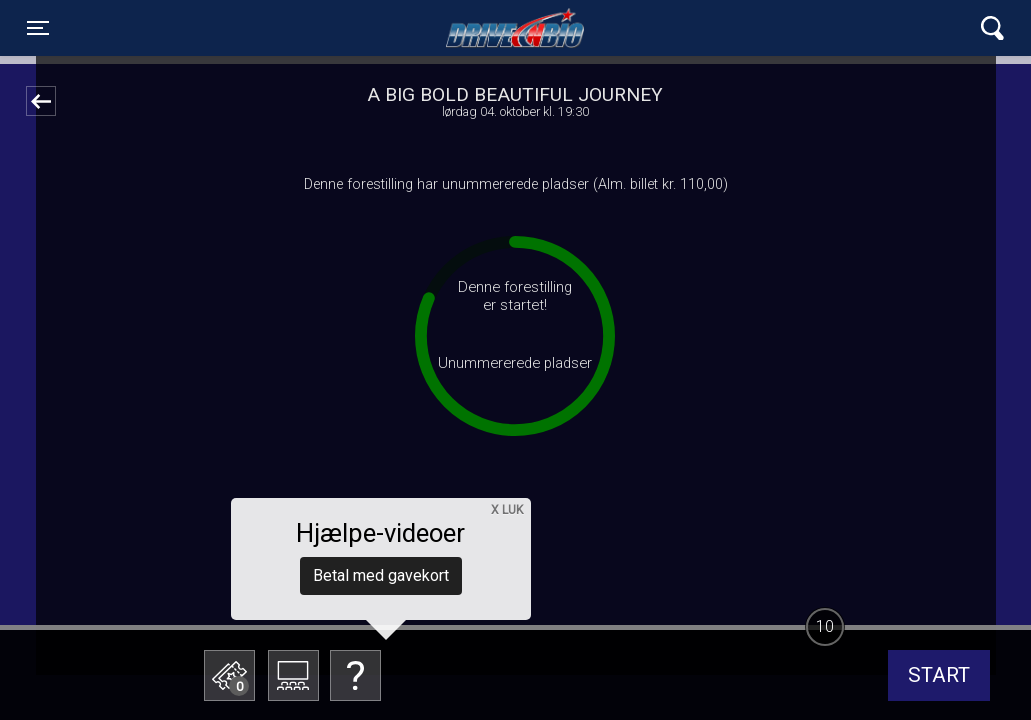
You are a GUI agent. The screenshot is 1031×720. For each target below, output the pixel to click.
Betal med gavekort (381, 575)
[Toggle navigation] (38, 28)
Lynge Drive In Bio (515, 28)
